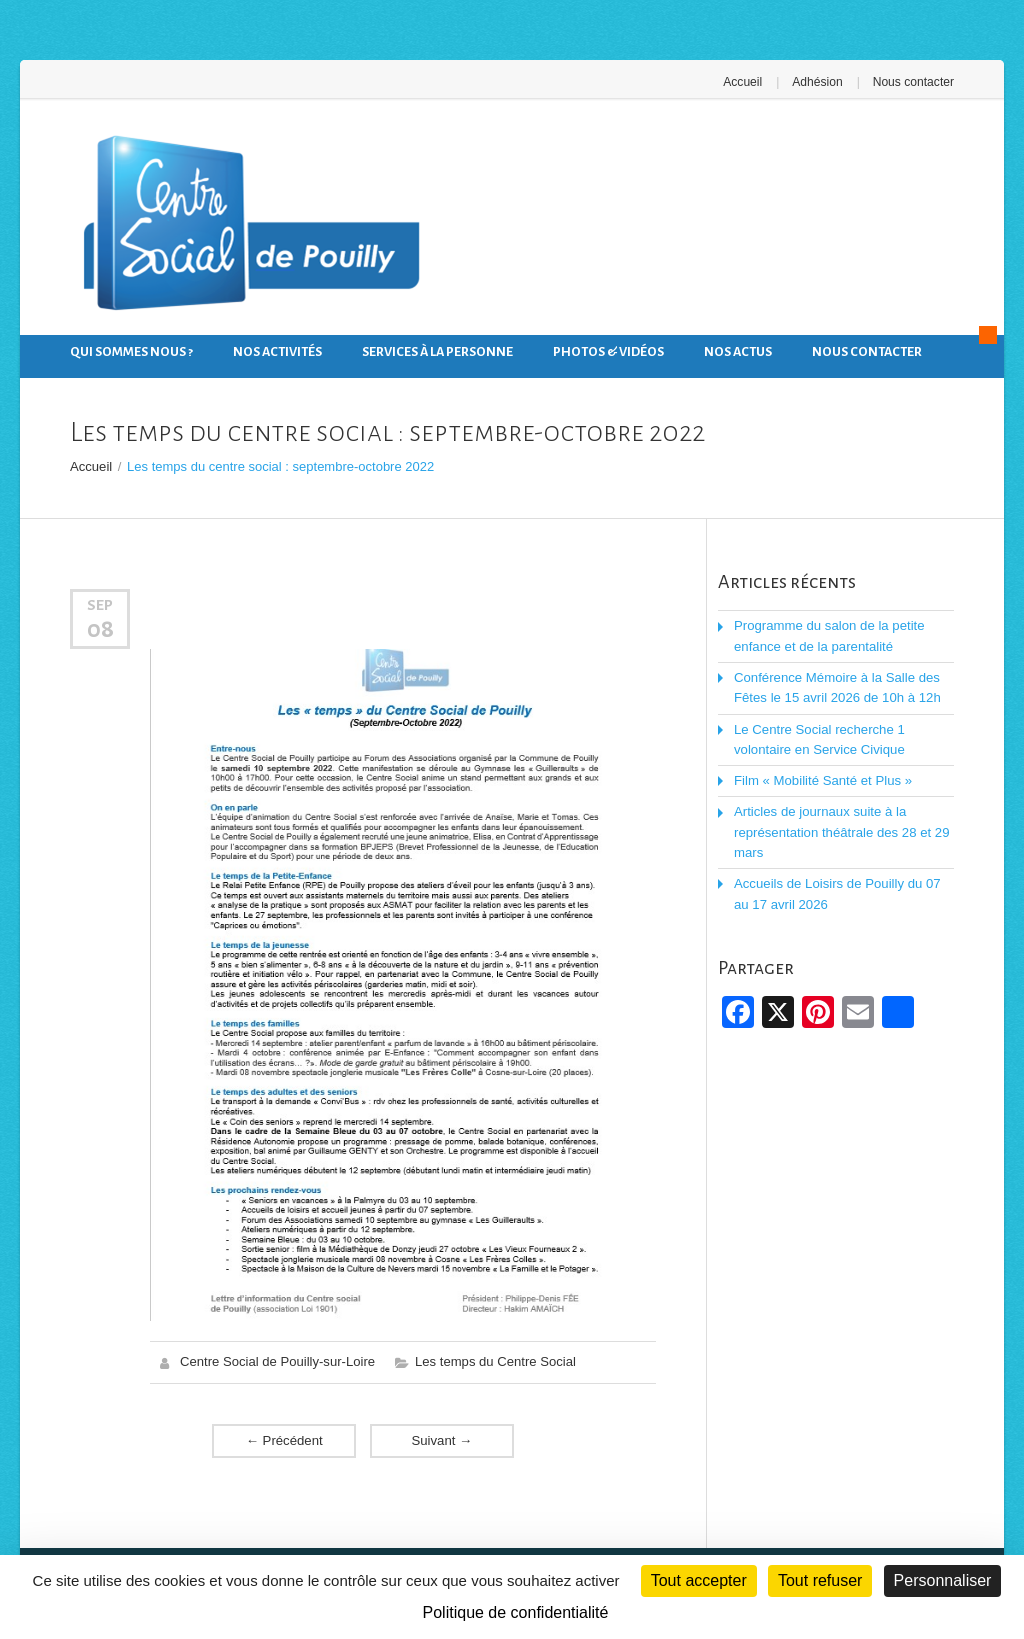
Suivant (442, 1439)
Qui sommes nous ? (131, 352)
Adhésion (818, 82)
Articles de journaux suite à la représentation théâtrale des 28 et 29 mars (840, 829)
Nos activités (277, 352)
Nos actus (738, 352)
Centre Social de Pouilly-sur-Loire (277, 1361)
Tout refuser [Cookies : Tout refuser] (820, 1580)
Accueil (744, 82)
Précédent (284, 1439)
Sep (100, 605)
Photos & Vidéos (608, 352)
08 (100, 628)
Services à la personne (437, 352)
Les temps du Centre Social (494, 1361)
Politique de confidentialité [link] (516, 1612)
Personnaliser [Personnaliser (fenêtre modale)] (943, 1580)
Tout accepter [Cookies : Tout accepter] (699, 1580)
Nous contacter (913, 82)
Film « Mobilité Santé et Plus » (822, 778)
